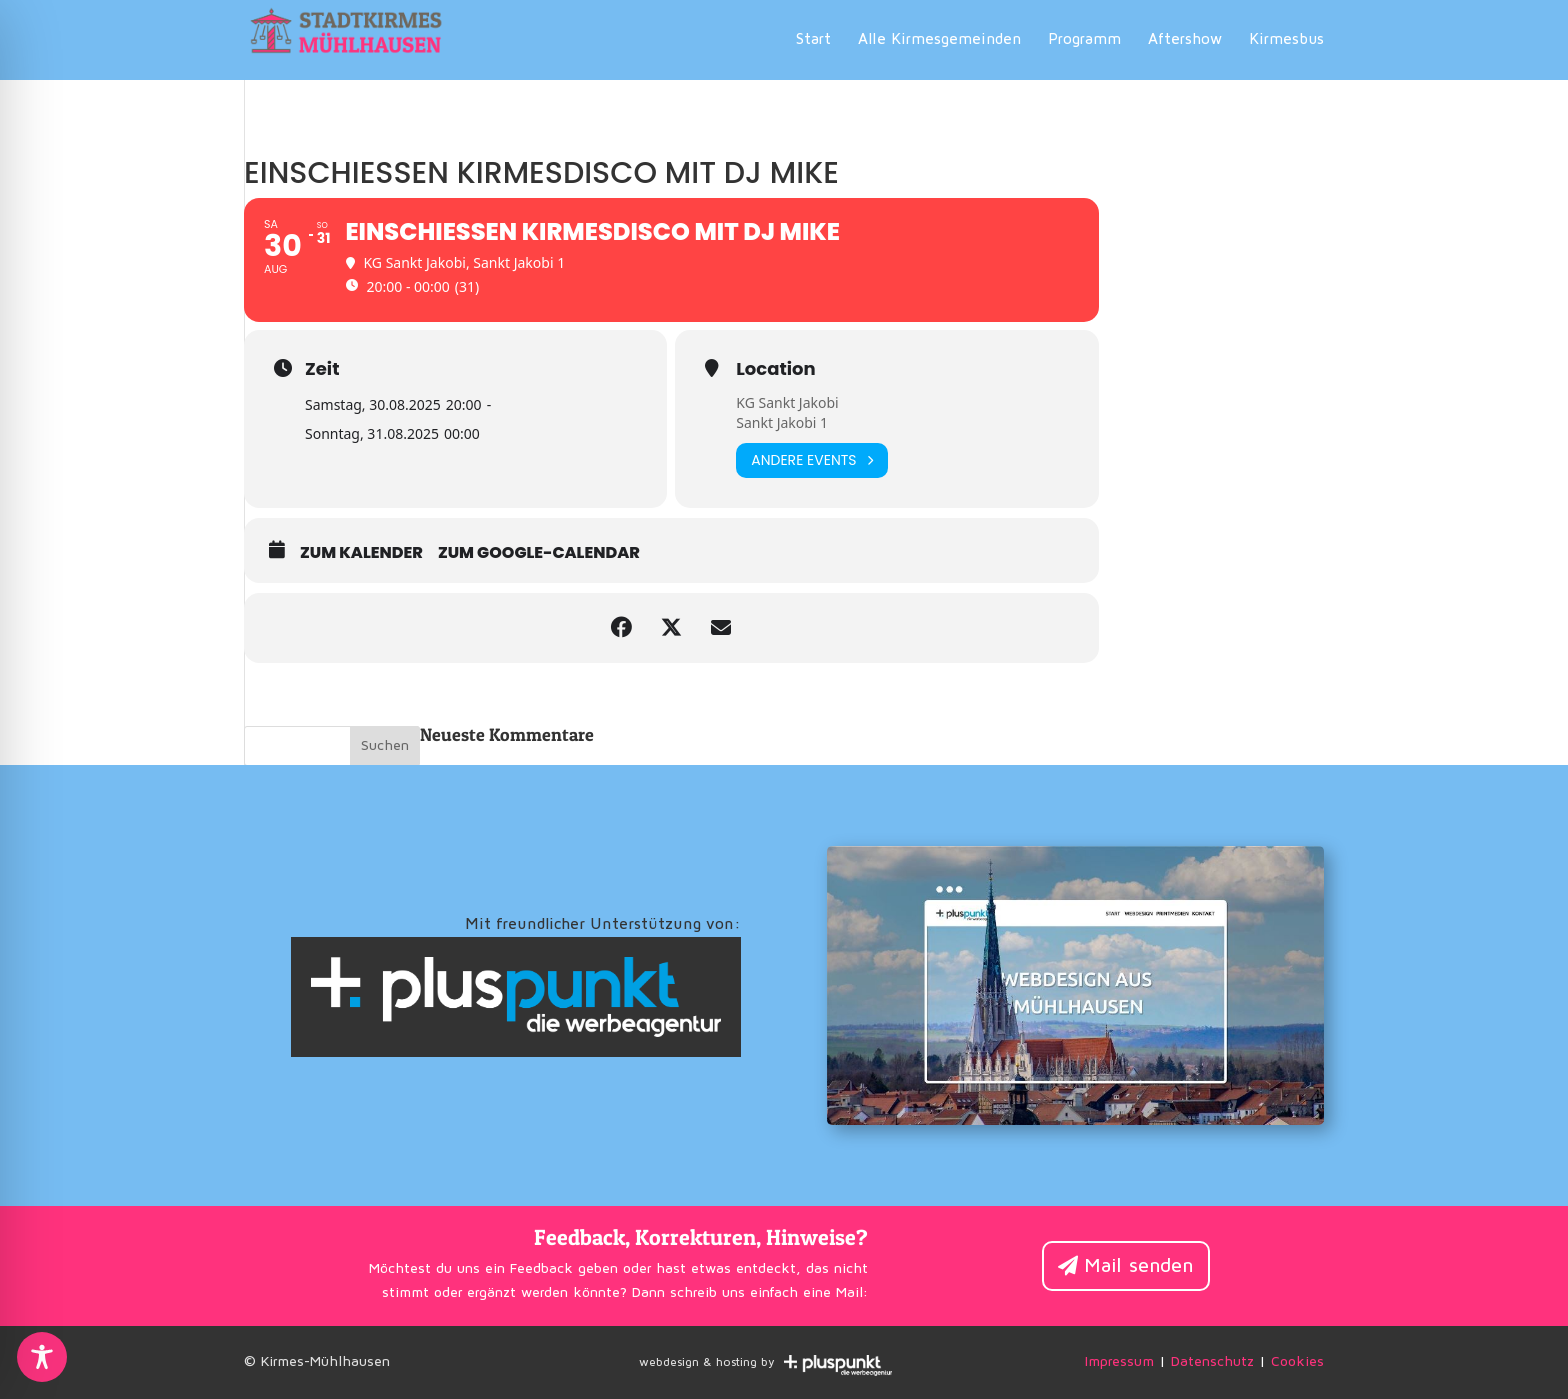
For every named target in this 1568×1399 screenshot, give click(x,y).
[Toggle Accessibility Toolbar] (42, 1357)
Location (775, 369)
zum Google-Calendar (539, 553)
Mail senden (1139, 1266)
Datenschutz (1212, 1362)
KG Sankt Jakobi (787, 402)
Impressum (1119, 1362)
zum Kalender (361, 553)
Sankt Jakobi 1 (782, 422)
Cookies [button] (1297, 1362)
